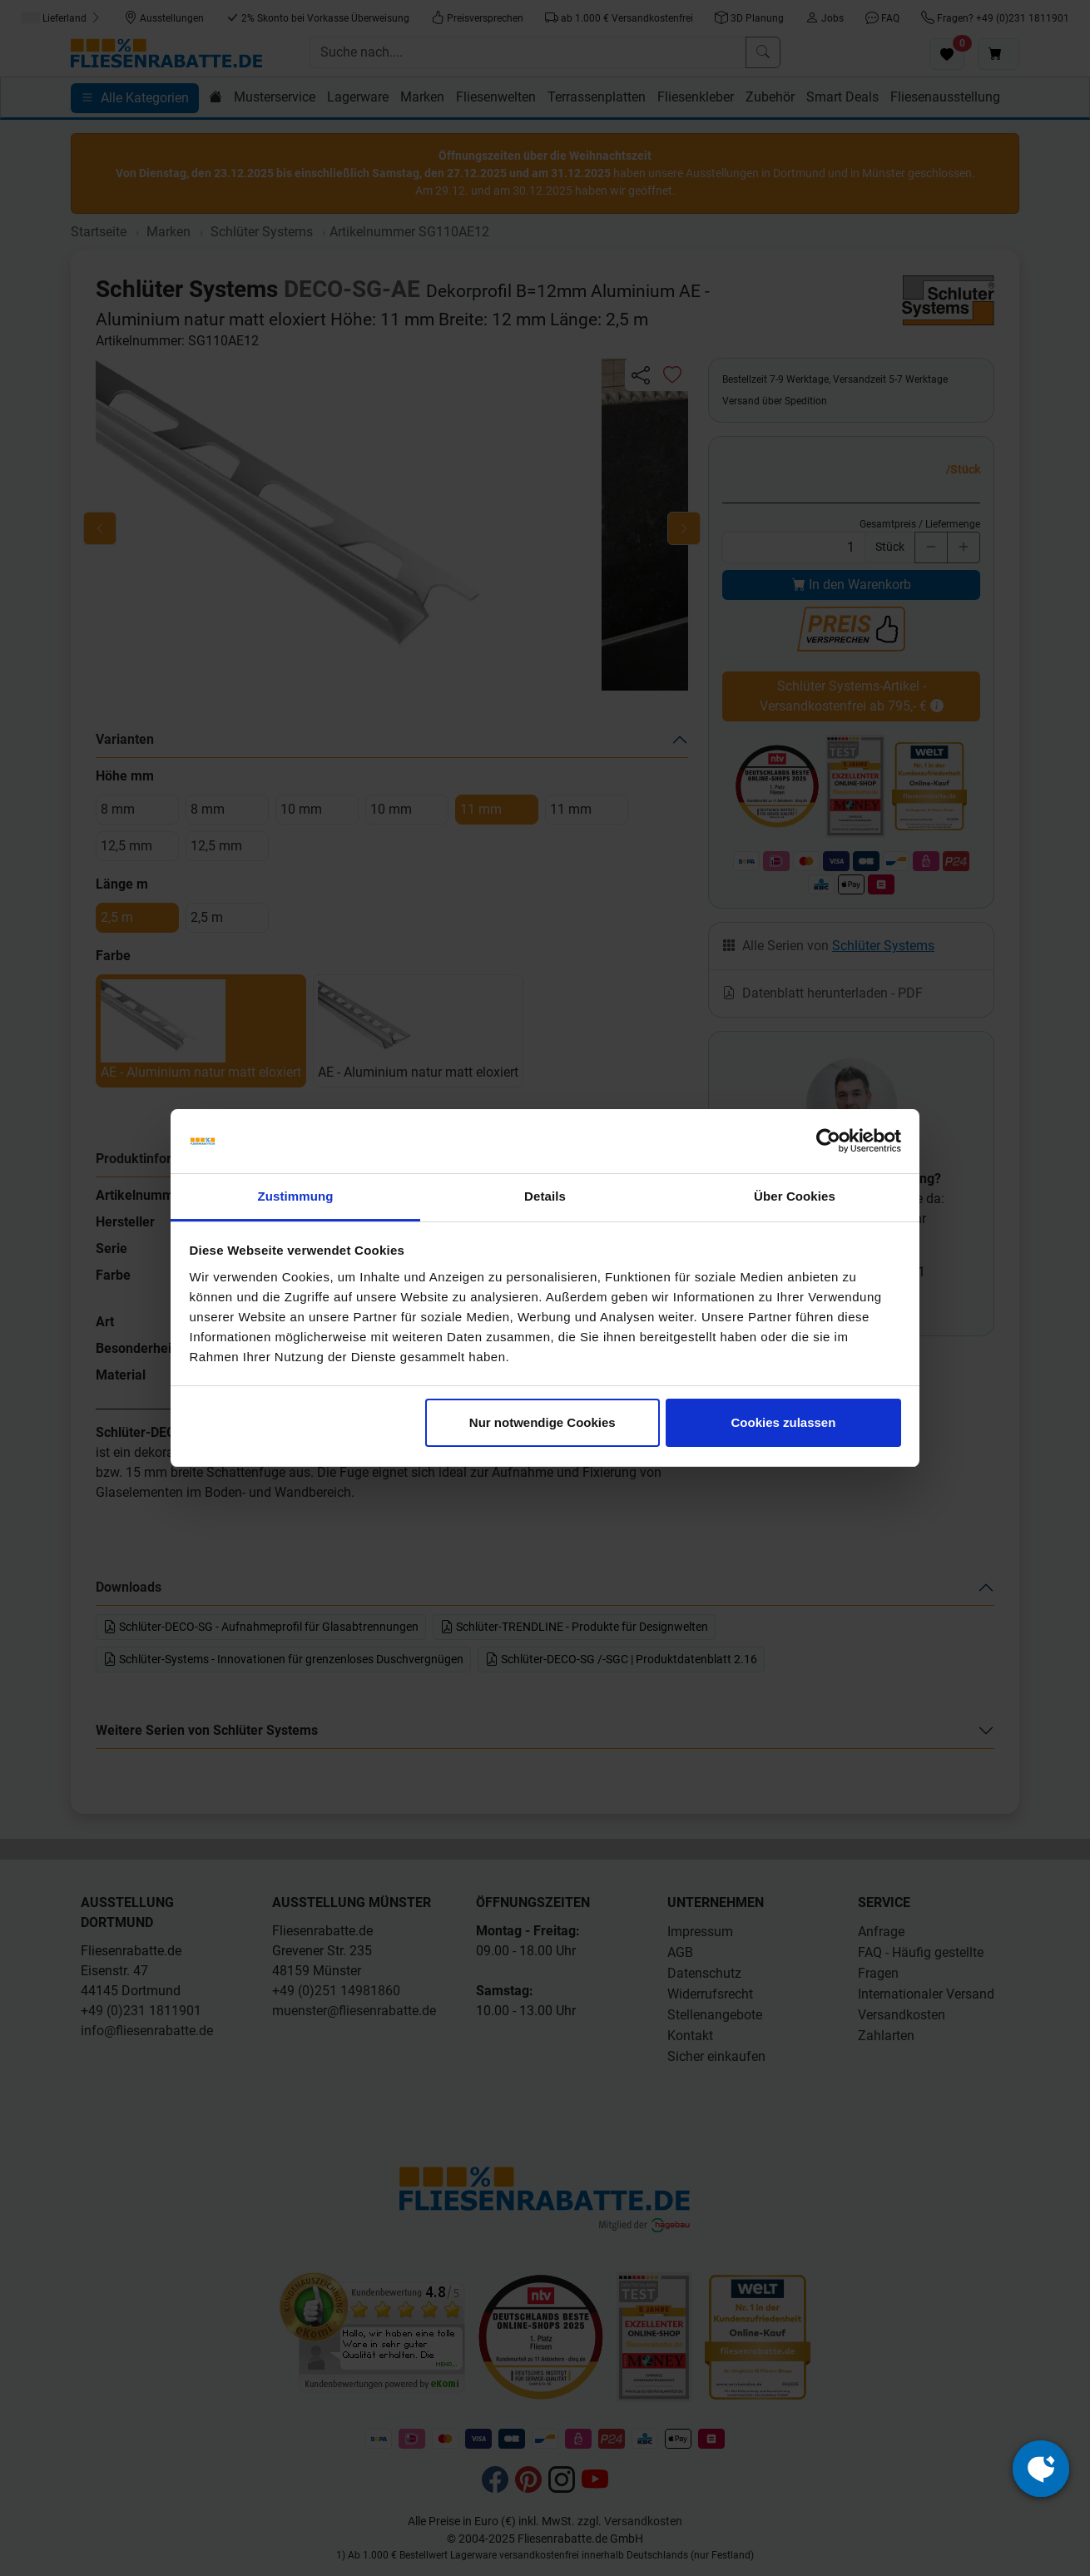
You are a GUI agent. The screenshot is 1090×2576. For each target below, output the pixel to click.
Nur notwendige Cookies (542, 1422)
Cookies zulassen (783, 1422)
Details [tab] (545, 1196)
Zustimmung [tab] (296, 1196)
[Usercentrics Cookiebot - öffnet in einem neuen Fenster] (828, 1141)
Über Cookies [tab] (794, 1196)
